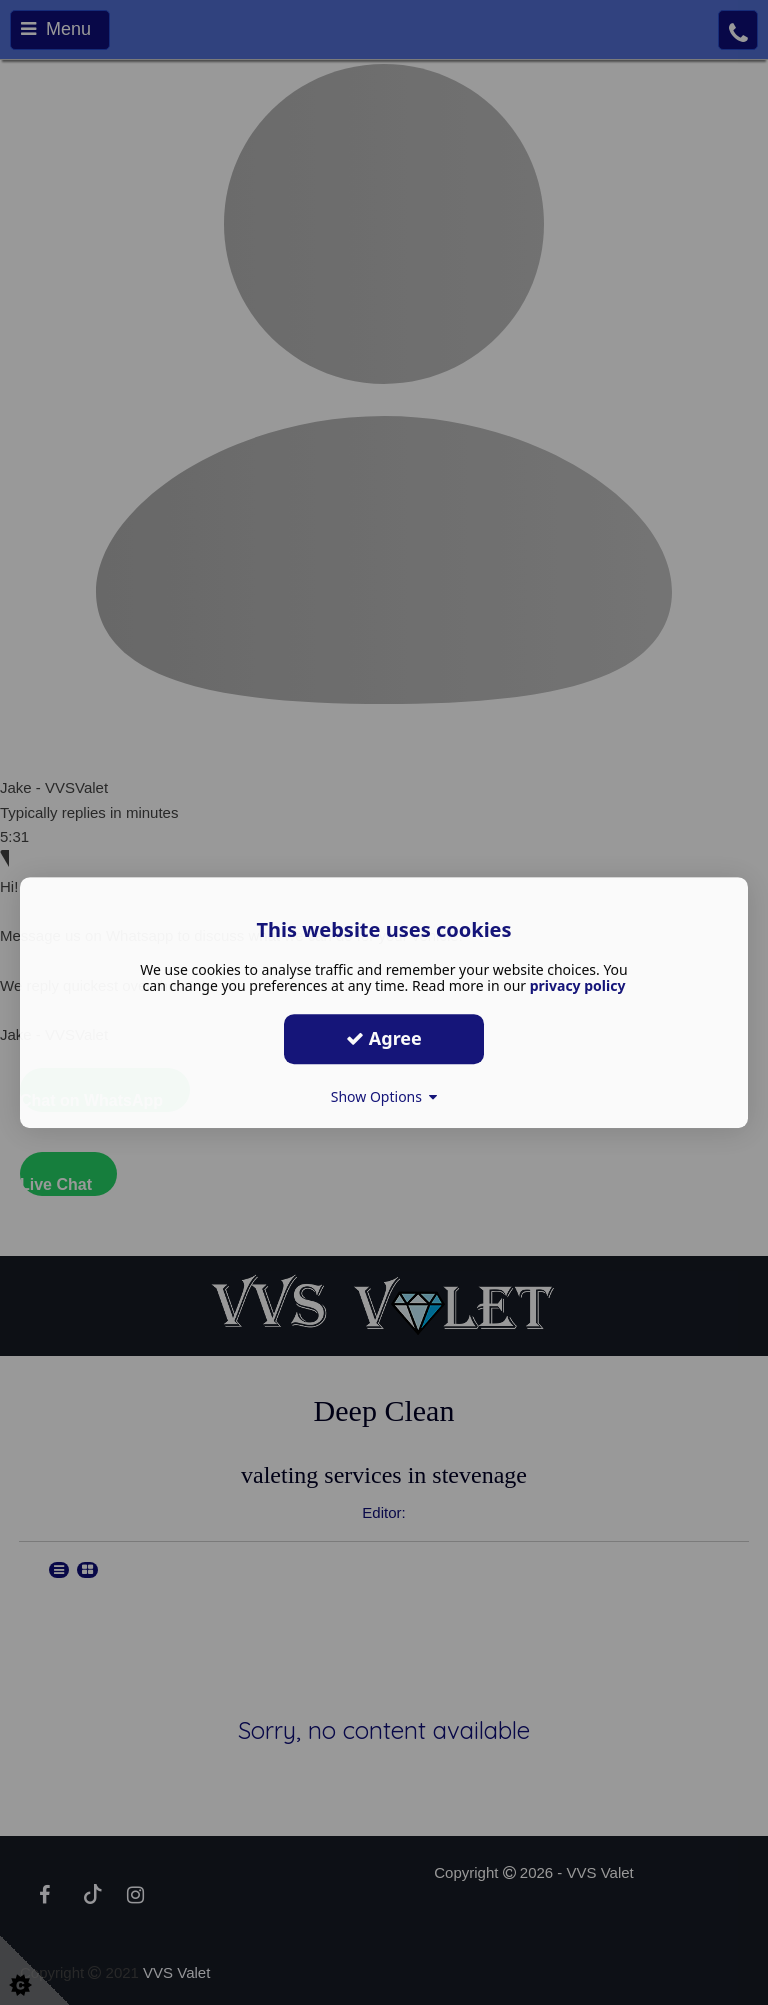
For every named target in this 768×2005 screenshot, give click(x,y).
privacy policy (578, 985)
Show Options (384, 1096)
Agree (384, 1038)
